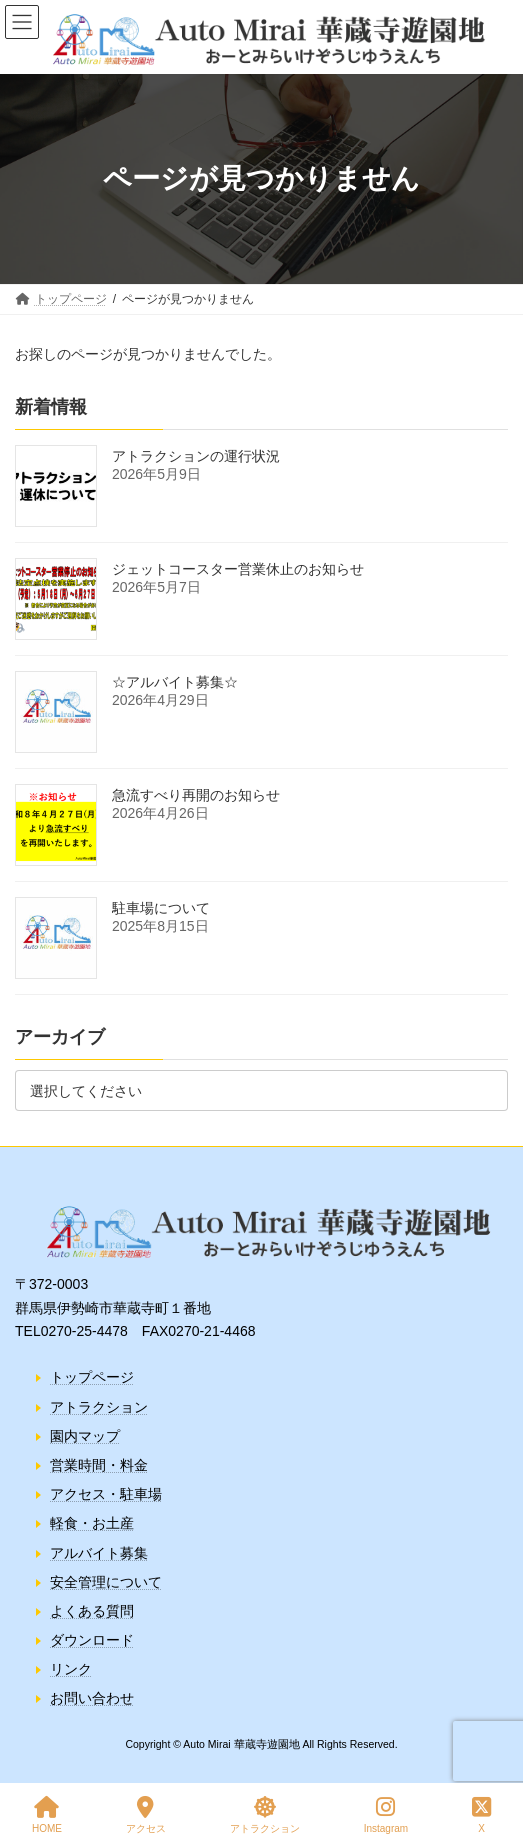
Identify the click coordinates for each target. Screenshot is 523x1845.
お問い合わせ (92, 1698)
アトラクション (99, 1406)
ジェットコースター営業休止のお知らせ (238, 569)
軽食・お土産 (92, 1523)
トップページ (92, 1377)
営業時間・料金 (99, 1465)
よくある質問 (92, 1610)
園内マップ (85, 1435)
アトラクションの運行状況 (196, 456)
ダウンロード (92, 1640)
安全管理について (106, 1581)
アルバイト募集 (99, 1552)
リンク (71, 1669)
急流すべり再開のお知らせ (196, 795)
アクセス (146, 1815)
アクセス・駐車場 (106, 1494)
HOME (47, 1815)
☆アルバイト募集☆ (175, 682)
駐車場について (161, 908)
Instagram (386, 1815)
